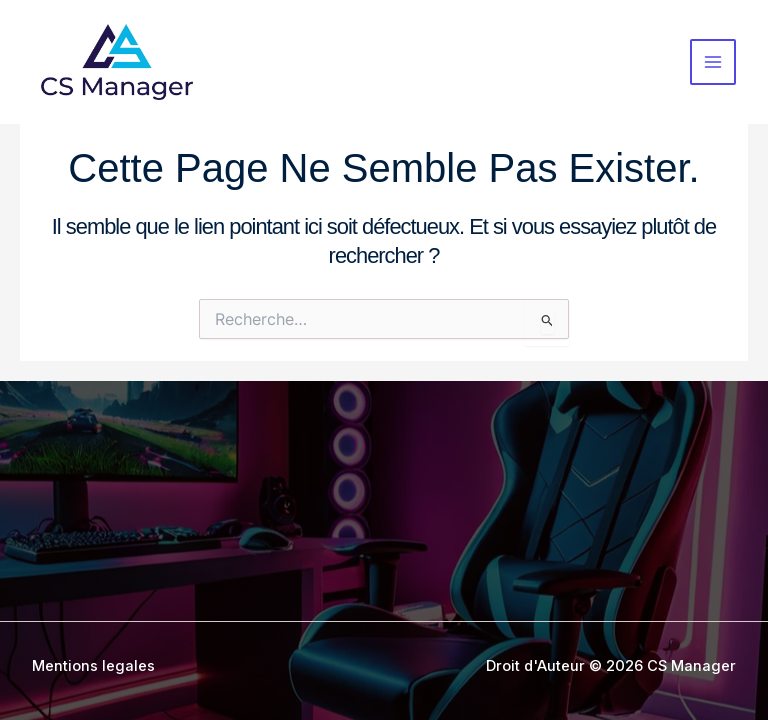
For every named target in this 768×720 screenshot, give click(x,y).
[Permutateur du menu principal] (713, 62)
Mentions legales (93, 666)
